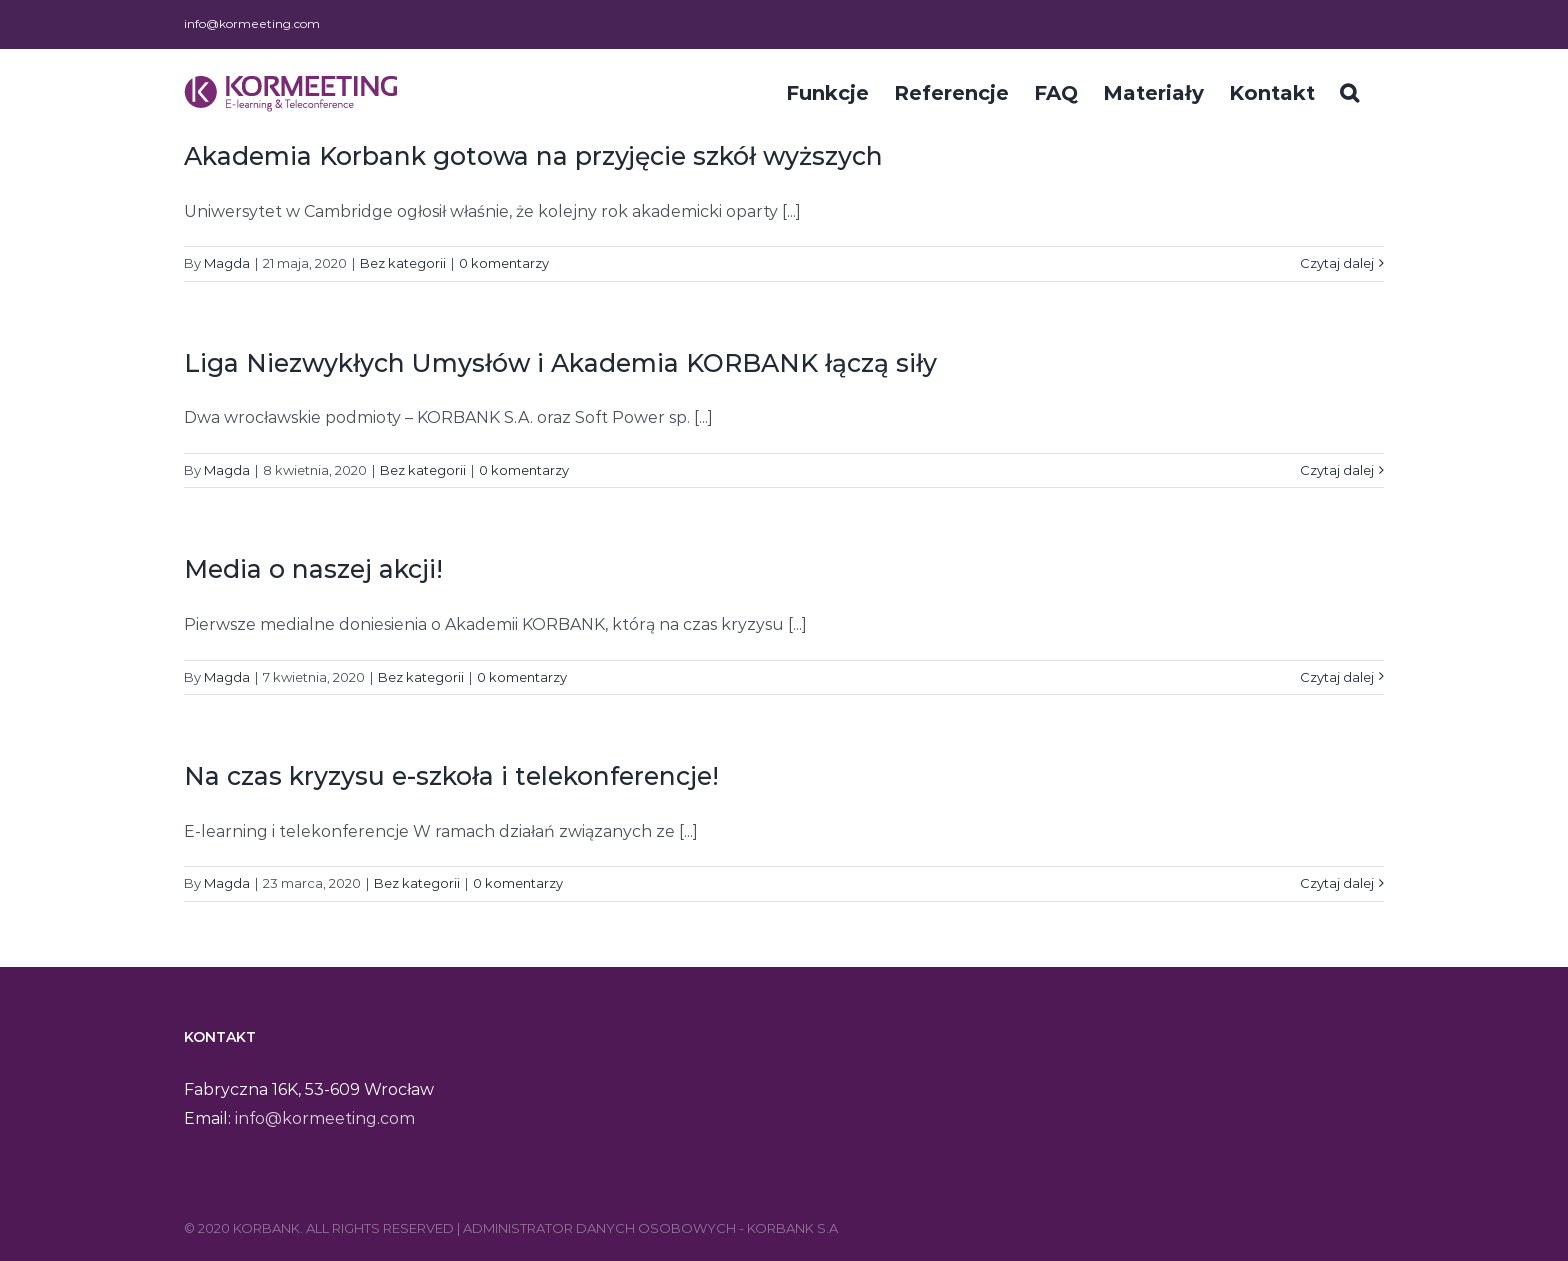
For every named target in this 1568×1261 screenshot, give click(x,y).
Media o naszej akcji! (313, 569)
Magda (227, 263)
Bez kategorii (403, 263)
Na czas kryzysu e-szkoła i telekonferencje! (451, 776)
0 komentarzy (504, 263)
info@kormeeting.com (252, 23)
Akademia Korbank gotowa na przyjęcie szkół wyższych (533, 156)
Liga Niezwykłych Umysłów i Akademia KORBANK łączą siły (560, 363)
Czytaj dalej (1337, 263)
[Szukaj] (1349, 91)
